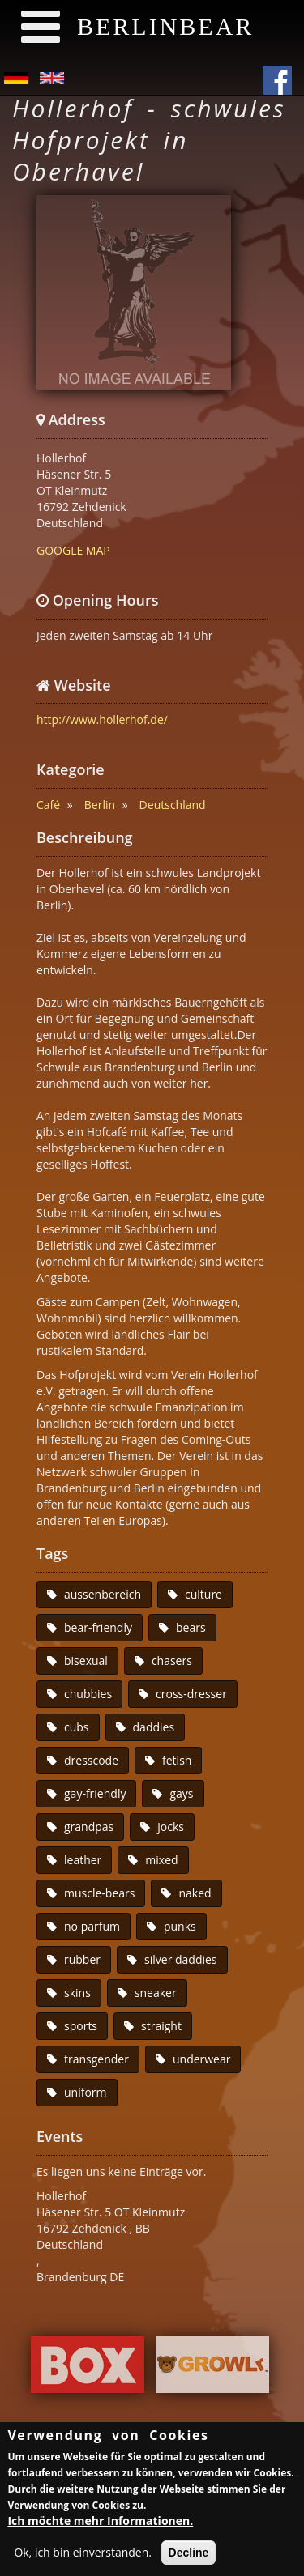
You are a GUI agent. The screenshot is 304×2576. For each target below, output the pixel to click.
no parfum (92, 1926)
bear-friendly (98, 1627)
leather (82, 1859)
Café (48, 804)
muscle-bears (99, 1893)
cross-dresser (191, 1693)
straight (161, 2025)
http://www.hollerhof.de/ (102, 719)
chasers (172, 1660)
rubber (82, 1959)
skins (77, 1992)
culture (203, 1594)
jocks (170, 1826)
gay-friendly (95, 1793)
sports (80, 2025)
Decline (189, 2554)
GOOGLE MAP (73, 550)
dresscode (91, 1760)
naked (194, 1893)
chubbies (88, 1693)
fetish (176, 1760)
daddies (154, 1727)
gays (181, 1793)
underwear (202, 2059)
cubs (76, 1727)
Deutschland (172, 804)
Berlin (99, 804)
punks (180, 1926)
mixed (161, 1859)
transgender (96, 2059)
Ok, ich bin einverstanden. (83, 2553)
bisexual (86, 1660)
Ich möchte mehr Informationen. (100, 2522)
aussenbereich (102, 1594)
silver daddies (180, 1959)
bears (191, 1627)
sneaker (156, 1992)
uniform (85, 2092)
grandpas (88, 1826)
